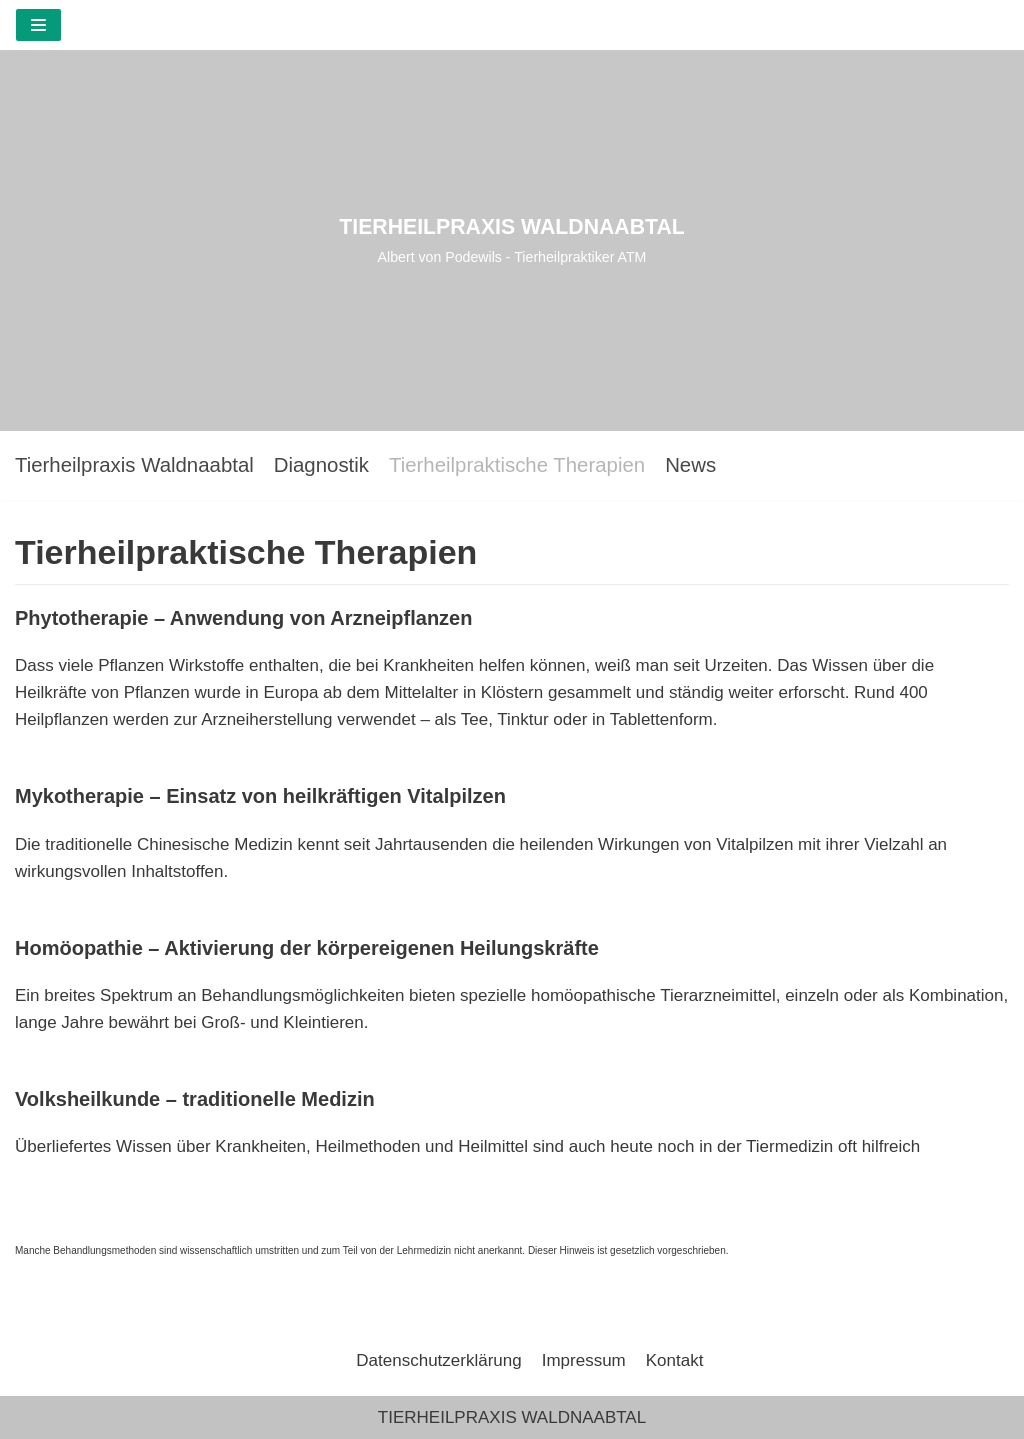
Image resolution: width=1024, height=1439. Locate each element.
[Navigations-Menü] (38, 25)
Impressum (584, 1360)
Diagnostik (321, 465)
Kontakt (675, 1360)
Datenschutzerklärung (438, 1360)
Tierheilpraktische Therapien (517, 465)
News (690, 465)
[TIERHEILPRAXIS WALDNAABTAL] (512, 240)
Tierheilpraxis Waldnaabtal (134, 465)
